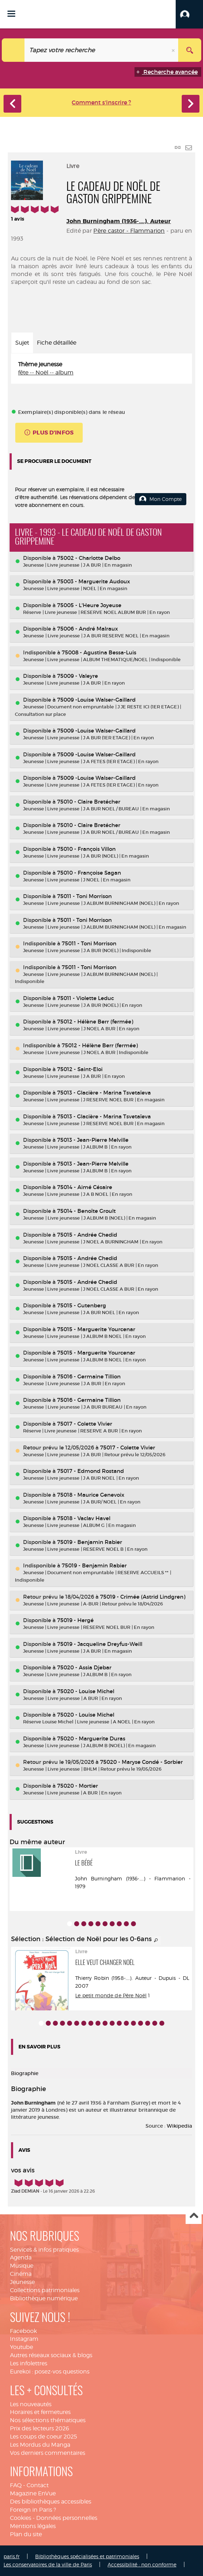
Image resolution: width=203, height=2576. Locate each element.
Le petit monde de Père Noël (111, 1995)
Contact (38, 2485)
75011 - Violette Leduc (85, 998)
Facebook (23, 2331)
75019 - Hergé (75, 1620)
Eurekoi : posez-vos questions (49, 2371)
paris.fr (12, 2556)
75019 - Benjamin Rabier (89, 1542)
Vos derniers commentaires (47, 2453)
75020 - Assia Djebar (84, 1667)
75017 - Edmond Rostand (90, 1471)
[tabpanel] (101, 369)
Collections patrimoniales (44, 2290)
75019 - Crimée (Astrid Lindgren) (142, 1596)
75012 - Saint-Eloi (80, 1069)
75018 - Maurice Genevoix (90, 1494)
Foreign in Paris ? (33, 2509)
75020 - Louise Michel (85, 1691)
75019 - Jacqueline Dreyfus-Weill (99, 1644)
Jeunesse (22, 2282)
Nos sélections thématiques (48, 2420)
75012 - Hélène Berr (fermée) (95, 1021)
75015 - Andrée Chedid (87, 1234)
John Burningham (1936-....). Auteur (118, 221)
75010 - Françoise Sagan (89, 872)
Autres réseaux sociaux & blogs (51, 2355)
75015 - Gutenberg (81, 1305)
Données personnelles (66, 2518)
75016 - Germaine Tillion (89, 1376)
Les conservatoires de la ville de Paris (48, 2564)
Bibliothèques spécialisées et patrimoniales (87, 2556)
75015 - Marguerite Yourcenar (96, 1329)
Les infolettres (28, 2363)
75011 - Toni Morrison (84, 896)
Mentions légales (33, 2526)
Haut (194, 2216)
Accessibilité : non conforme (142, 2564)
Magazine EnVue (33, 2493)
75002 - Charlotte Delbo (88, 558)
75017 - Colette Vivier (84, 1423)
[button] (189, 14)
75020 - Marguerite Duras (91, 1738)
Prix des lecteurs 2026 (39, 2428)
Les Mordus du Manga (40, 2444)
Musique (21, 2265)
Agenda (21, 2257)
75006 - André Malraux (87, 628)
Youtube (21, 2347)
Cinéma (21, 2273)
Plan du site (26, 2534)
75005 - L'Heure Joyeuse (89, 605)
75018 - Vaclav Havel (83, 1518)
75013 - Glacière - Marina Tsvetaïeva (104, 1092)
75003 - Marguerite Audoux (93, 581)
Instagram (24, 2338)
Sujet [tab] (22, 342)
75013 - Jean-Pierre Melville (92, 1139)
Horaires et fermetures (40, 2412)
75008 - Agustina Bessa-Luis (99, 652)
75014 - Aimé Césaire (84, 1187)
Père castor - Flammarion (129, 230)
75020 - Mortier (77, 1785)
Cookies (20, 2518)
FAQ (16, 2485)
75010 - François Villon (86, 849)
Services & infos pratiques (44, 2249)
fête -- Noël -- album (45, 372)
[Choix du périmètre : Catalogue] (13, 50)
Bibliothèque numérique (44, 2298)
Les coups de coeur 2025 (43, 2436)
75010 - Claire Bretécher (88, 801)
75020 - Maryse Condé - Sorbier (141, 1762)
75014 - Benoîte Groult (86, 1211)
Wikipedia (179, 2126)
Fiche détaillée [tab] (56, 342)
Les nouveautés (30, 2404)
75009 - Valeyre (77, 676)
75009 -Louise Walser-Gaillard (96, 699)
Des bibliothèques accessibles (50, 2501)
